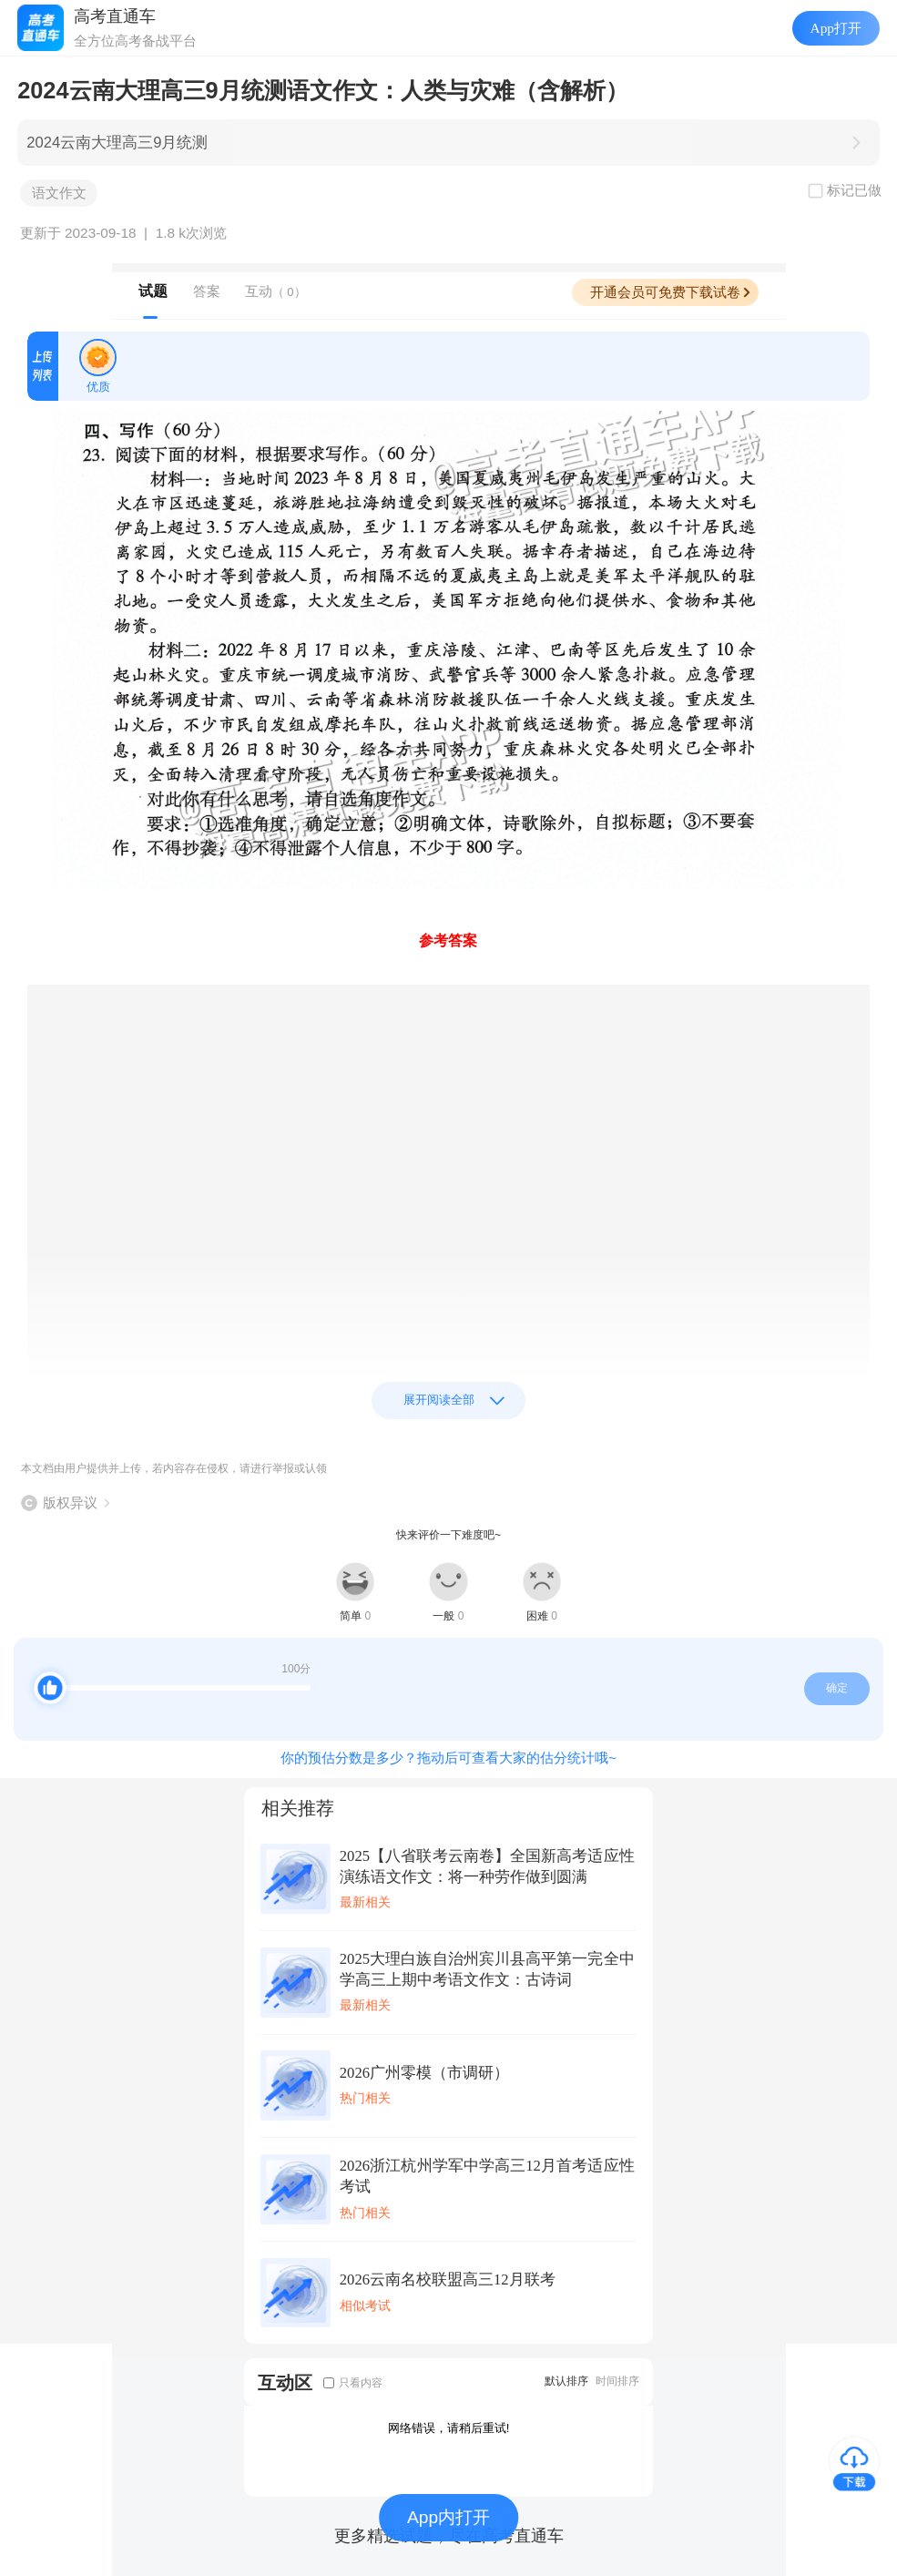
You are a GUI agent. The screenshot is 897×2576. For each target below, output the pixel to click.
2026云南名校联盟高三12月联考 (448, 2279)
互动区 (285, 2382)
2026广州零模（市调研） (424, 2072)
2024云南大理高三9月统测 (117, 142)
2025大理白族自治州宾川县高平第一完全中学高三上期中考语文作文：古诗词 (487, 1969)
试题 (153, 291)
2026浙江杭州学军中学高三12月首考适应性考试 (487, 2176)
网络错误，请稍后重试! (449, 2428)
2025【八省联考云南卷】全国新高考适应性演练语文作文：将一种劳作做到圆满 (487, 1866)
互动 (275, 291)
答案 (206, 291)
